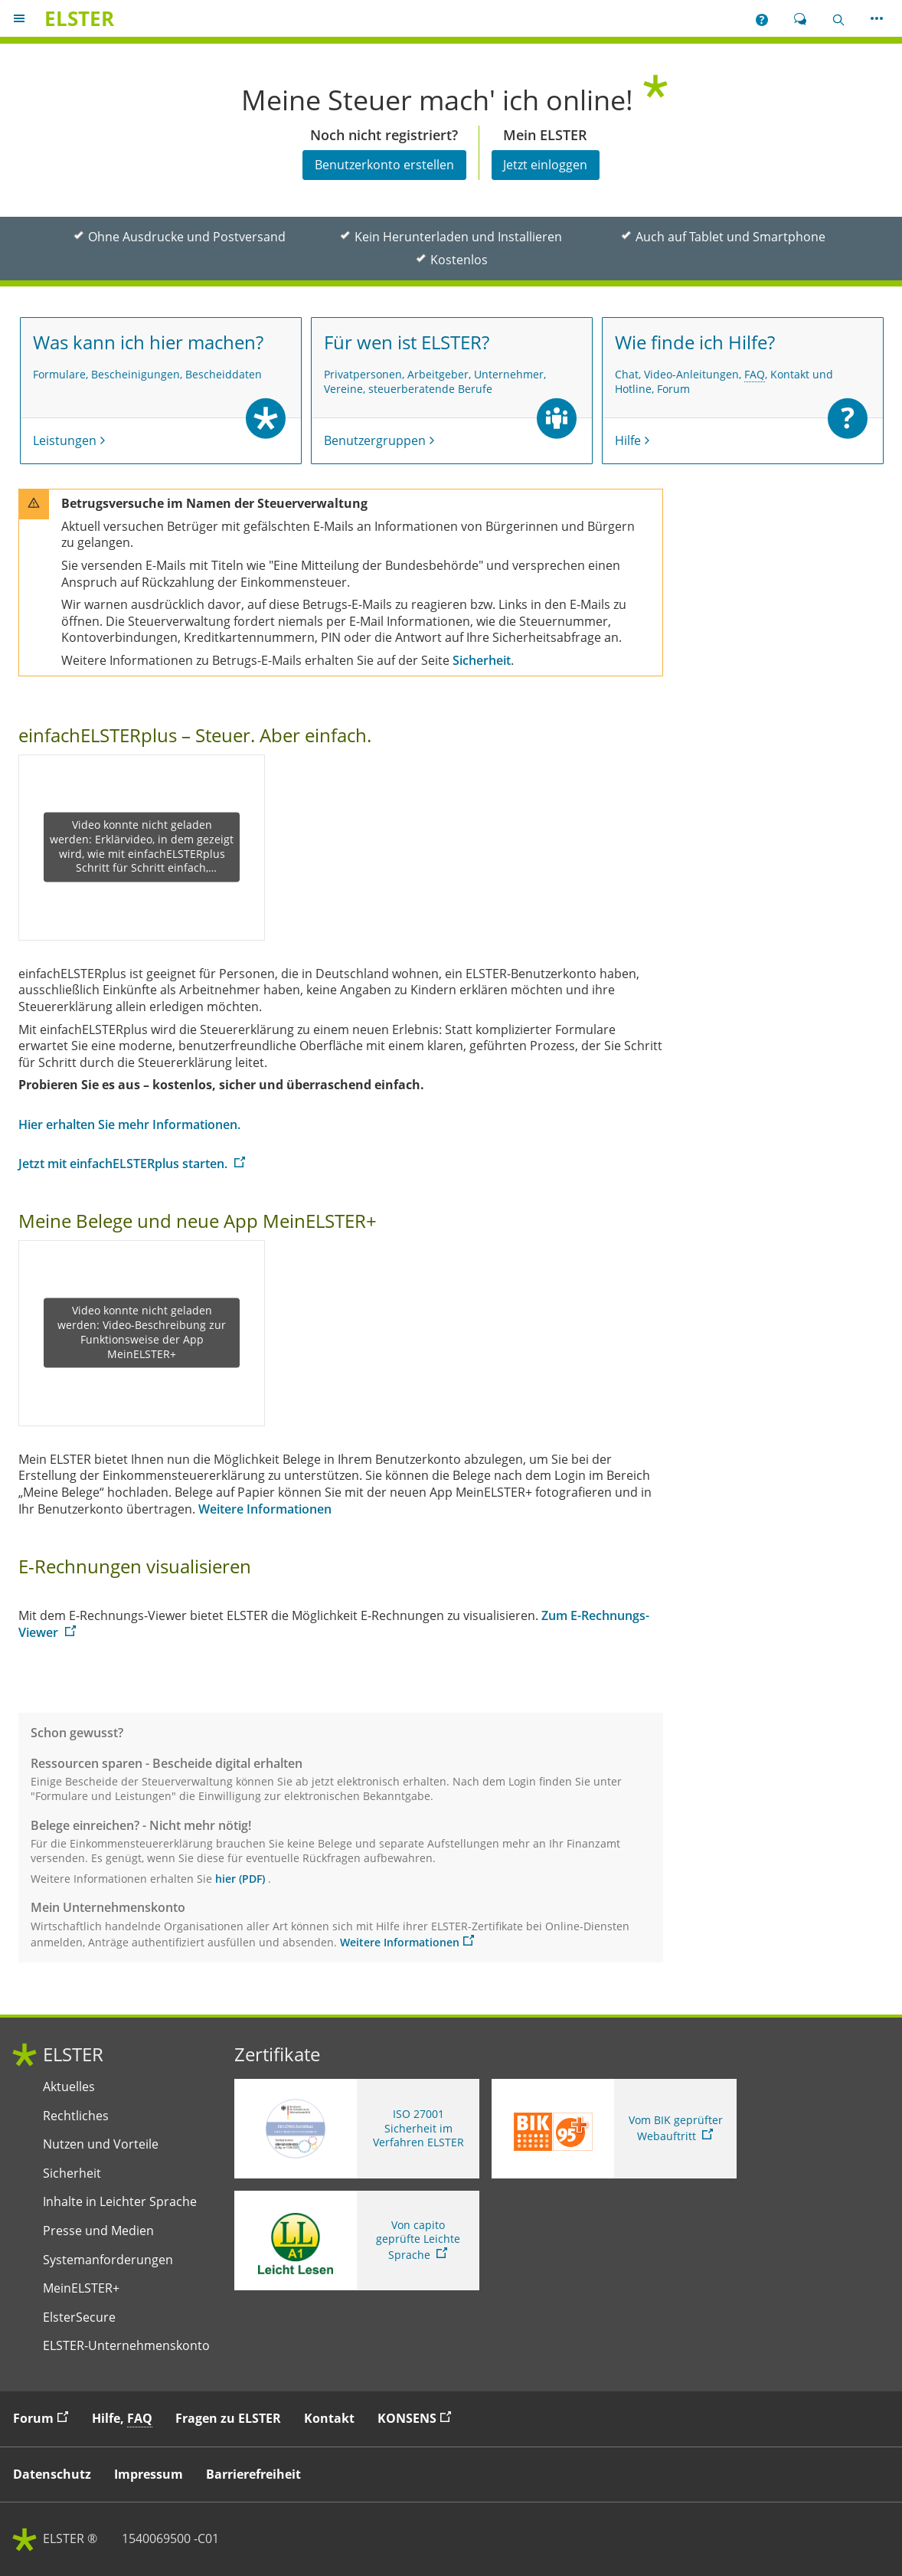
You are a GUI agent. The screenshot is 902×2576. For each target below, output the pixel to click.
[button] (762, 18)
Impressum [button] (148, 2474)
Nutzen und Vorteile (101, 2144)
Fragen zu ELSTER (228, 2418)
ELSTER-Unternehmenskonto (126, 2346)
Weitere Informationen (265, 1509)
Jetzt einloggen (545, 164)
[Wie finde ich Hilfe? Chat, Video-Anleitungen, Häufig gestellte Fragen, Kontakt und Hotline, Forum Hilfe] (743, 390)
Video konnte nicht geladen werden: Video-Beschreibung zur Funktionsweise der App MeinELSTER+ (141, 1332)
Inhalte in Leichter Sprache (120, 2202)
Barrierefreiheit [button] (253, 2474)
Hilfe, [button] (122, 2418)
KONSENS (418, 2418)
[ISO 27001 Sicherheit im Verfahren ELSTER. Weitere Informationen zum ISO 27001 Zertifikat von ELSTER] (356, 2128)
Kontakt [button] (329, 2418)
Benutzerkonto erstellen (384, 164)
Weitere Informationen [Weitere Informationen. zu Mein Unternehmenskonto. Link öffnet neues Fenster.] (399, 1942)
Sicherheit (72, 2173)
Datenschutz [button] (52, 2474)
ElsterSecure (79, 2317)
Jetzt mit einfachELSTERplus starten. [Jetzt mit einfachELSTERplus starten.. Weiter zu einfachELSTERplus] (124, 1163)
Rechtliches (76, 2116)
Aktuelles (69, 2087)
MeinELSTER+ (81, 2288)
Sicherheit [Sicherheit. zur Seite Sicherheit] (482, 660)
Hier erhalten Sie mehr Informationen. (129, 1124)
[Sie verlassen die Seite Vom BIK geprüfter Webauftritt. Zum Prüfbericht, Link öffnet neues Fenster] (614, 2128)
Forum (44, 2418)
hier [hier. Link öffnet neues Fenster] (225, 1878)
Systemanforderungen (108, 2260)
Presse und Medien (98, 2231)
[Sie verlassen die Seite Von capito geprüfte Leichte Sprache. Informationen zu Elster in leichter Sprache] (356, 2240)
